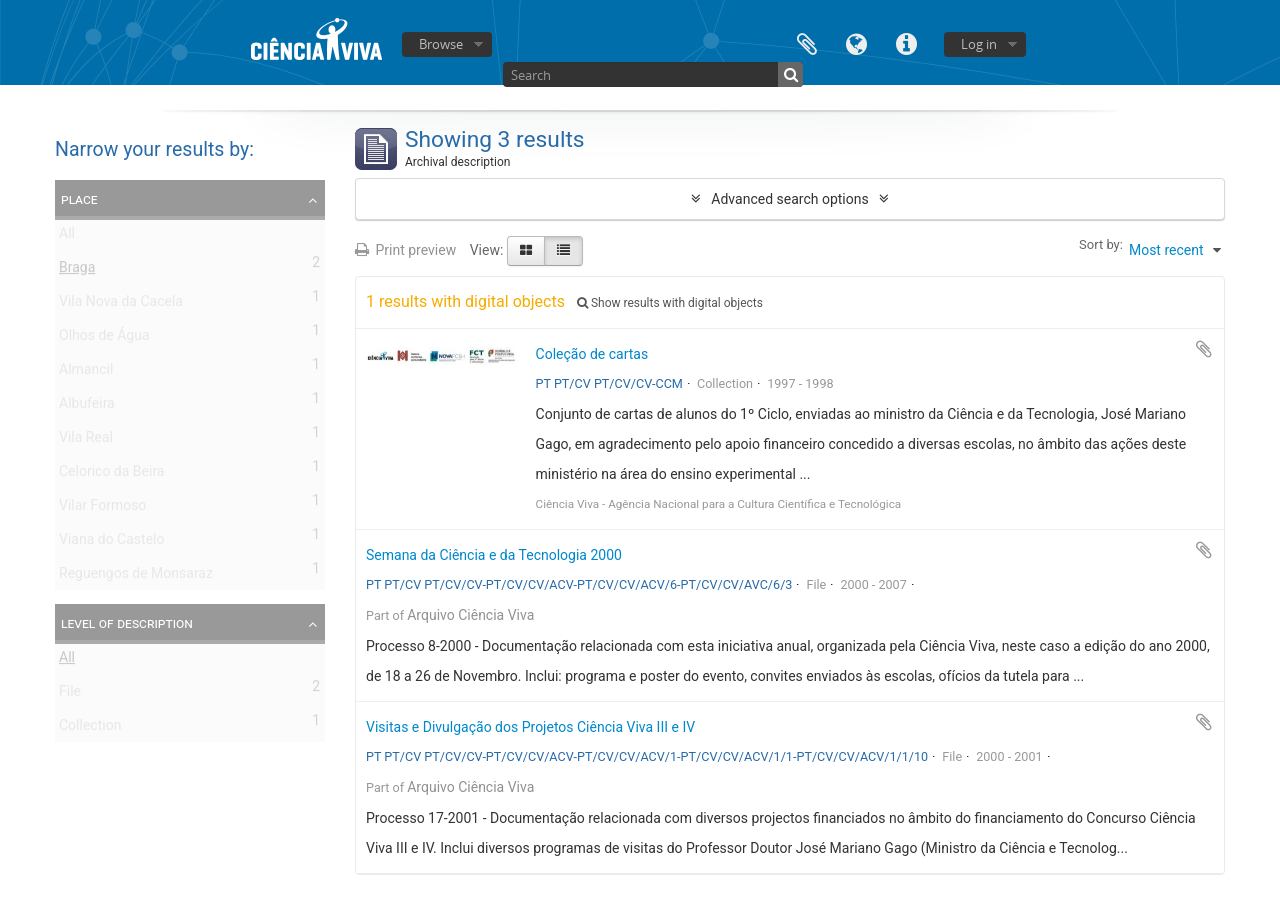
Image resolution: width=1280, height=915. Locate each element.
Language (857, 42)
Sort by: (1101, 244)
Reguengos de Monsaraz (136, 577)
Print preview (405, 250)
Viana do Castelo (111, 543)
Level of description (127, 623)
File (70, 695)
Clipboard (807, 42)
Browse (441, 44)
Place (79, 199)
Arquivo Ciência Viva (470, 615)
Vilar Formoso (102, 509)
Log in (979, 44)
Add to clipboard (1204, 349)
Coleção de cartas (592, 354)
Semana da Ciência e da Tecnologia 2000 (494, 555)
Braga (77, 271)
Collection (90, 729)
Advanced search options (789, 199)
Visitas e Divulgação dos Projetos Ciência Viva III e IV (530, 727)
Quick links (907, 42)
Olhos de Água (104, 339)
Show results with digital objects (670, 303)
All (67, 237)
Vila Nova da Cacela (121, 305)
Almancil (86, 373)
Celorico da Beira (111, 475)
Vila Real (86, 441)
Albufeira (87, 407)
